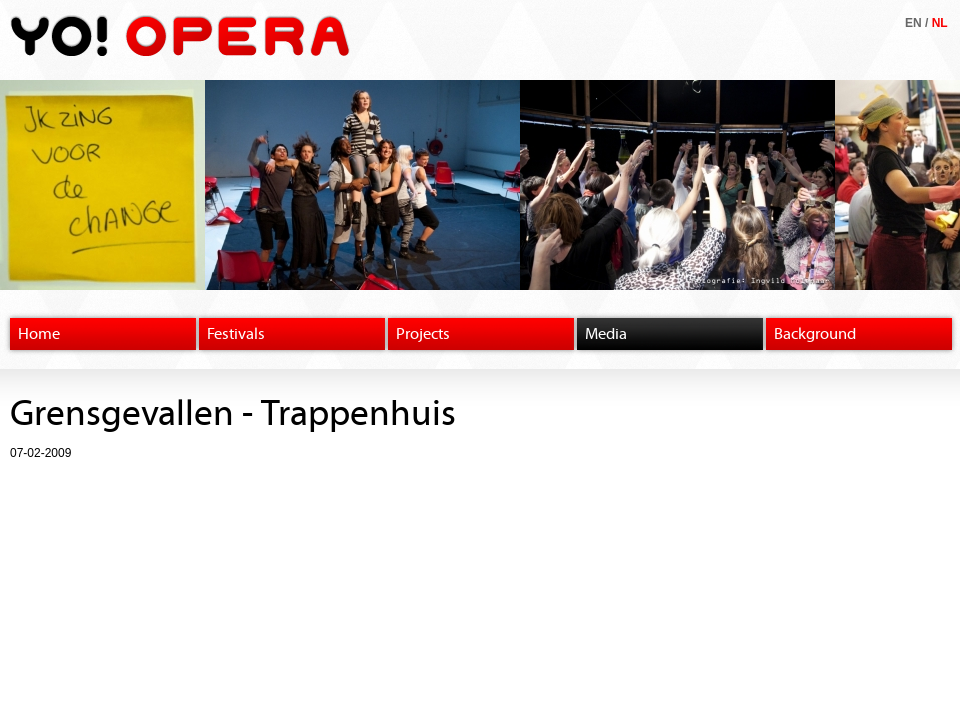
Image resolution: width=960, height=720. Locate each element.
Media (606, 334)
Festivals (236, 334)
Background (815, 334)
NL (940, 23)
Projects (423, 334)
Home (39, 334)
